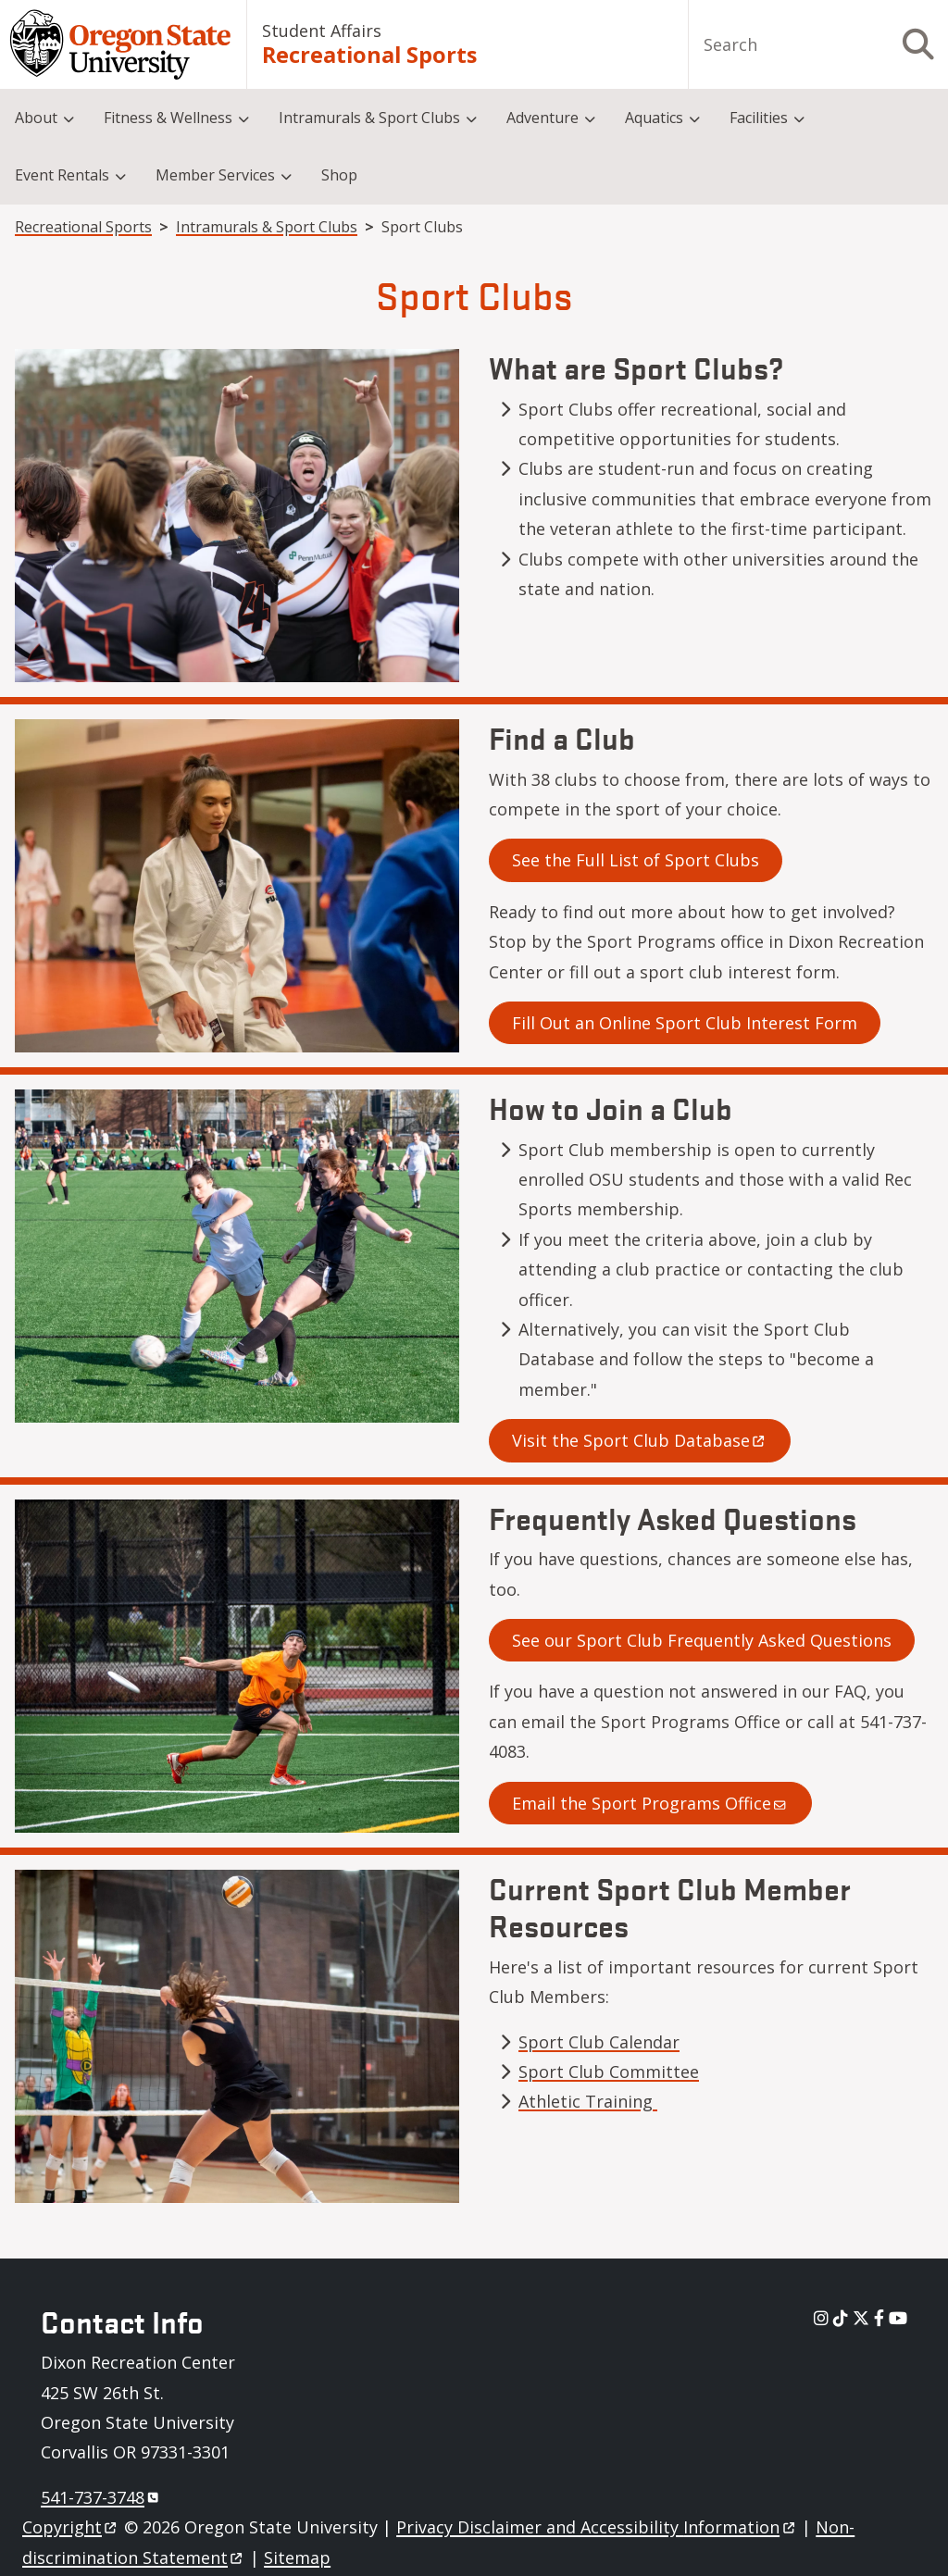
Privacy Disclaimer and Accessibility (596, 2527)
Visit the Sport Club (639, 1440)
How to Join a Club (610, 1107)
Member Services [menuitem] (215, 175)
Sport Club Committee (608, 2071)
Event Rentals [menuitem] (62, 175)
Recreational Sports (369, 55)
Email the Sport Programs (650, 1803)
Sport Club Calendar (599, 2042)
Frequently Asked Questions (672, 1517)
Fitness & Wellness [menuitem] (168, 117)
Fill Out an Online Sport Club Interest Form (684, 1023)
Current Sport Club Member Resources (670, 1907)
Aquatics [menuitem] (654, 117)
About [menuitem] (36, 117)
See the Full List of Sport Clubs (635, 860)
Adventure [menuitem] (542, 117)
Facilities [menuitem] (759, 117)
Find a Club (562, 737)
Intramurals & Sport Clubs (266, 227)
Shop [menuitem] (339, 175)
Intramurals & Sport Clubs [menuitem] (369, 117)
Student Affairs (321, 30)
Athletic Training (587, 2101)
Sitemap (297, 2557)
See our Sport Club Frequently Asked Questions (702, 1640)
